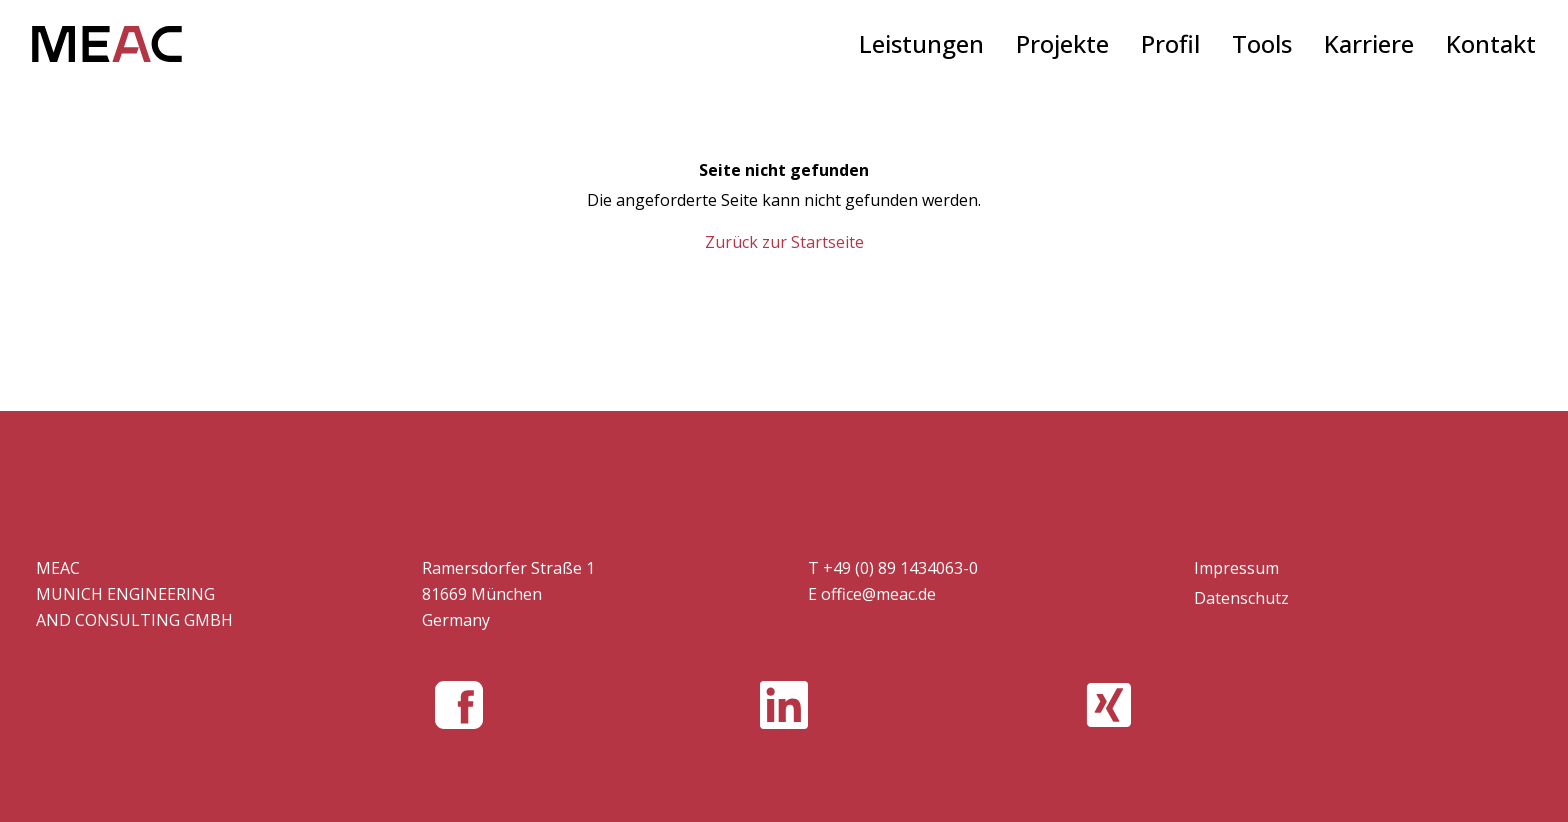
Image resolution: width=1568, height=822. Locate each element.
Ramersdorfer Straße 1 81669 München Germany (508, 594)
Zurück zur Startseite (784, 242)
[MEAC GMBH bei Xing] (1109, 705)
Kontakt (1491, 43)
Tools (1262, 43)
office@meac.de (878, 594)
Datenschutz (1241, 598)
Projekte (1062, 43)
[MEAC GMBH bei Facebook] (459, 705)
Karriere (1369, 43)
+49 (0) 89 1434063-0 (900, 568)
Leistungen (921, 43)
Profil (1170, 43)
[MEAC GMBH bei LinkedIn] (784, 705)
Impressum (1236, 568)
